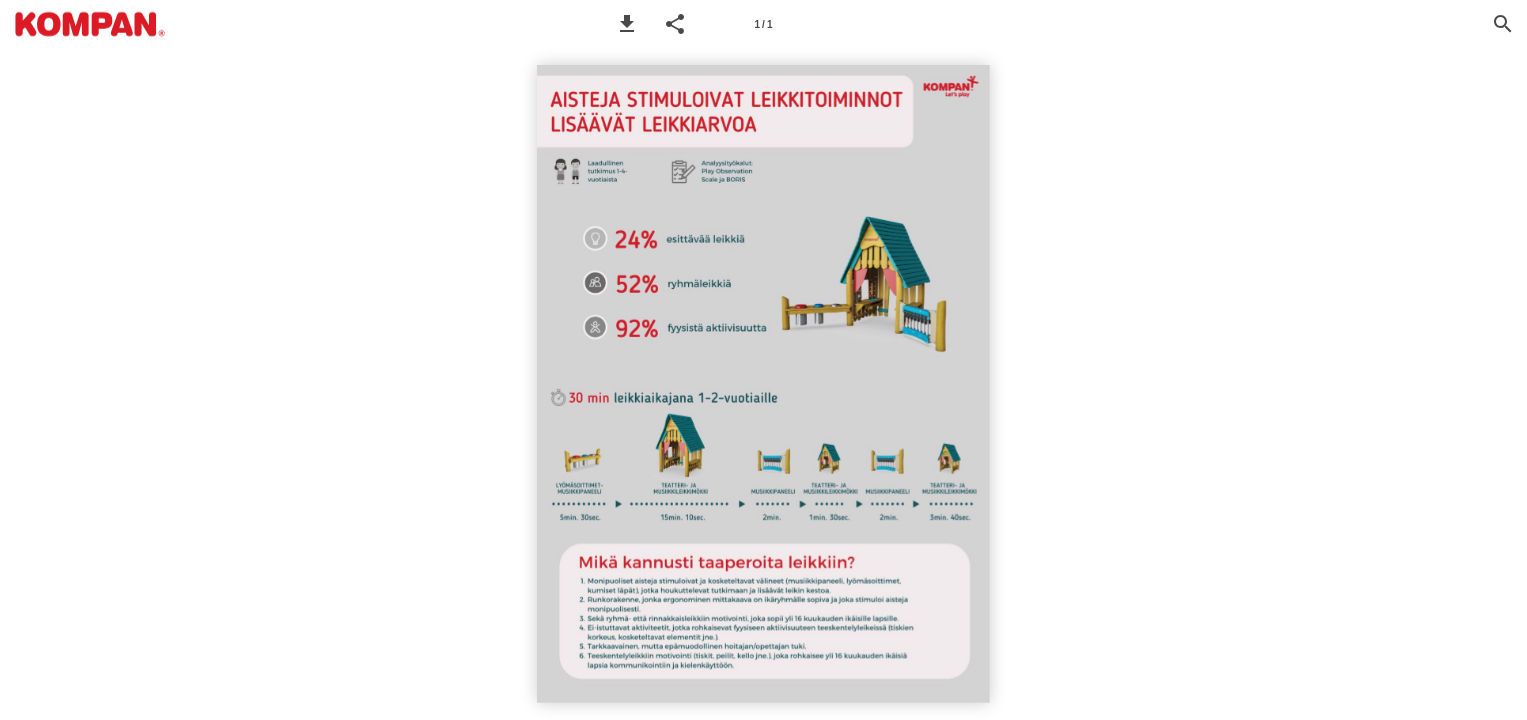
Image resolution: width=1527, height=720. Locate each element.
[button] (627, 24)
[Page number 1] (764, 24)
